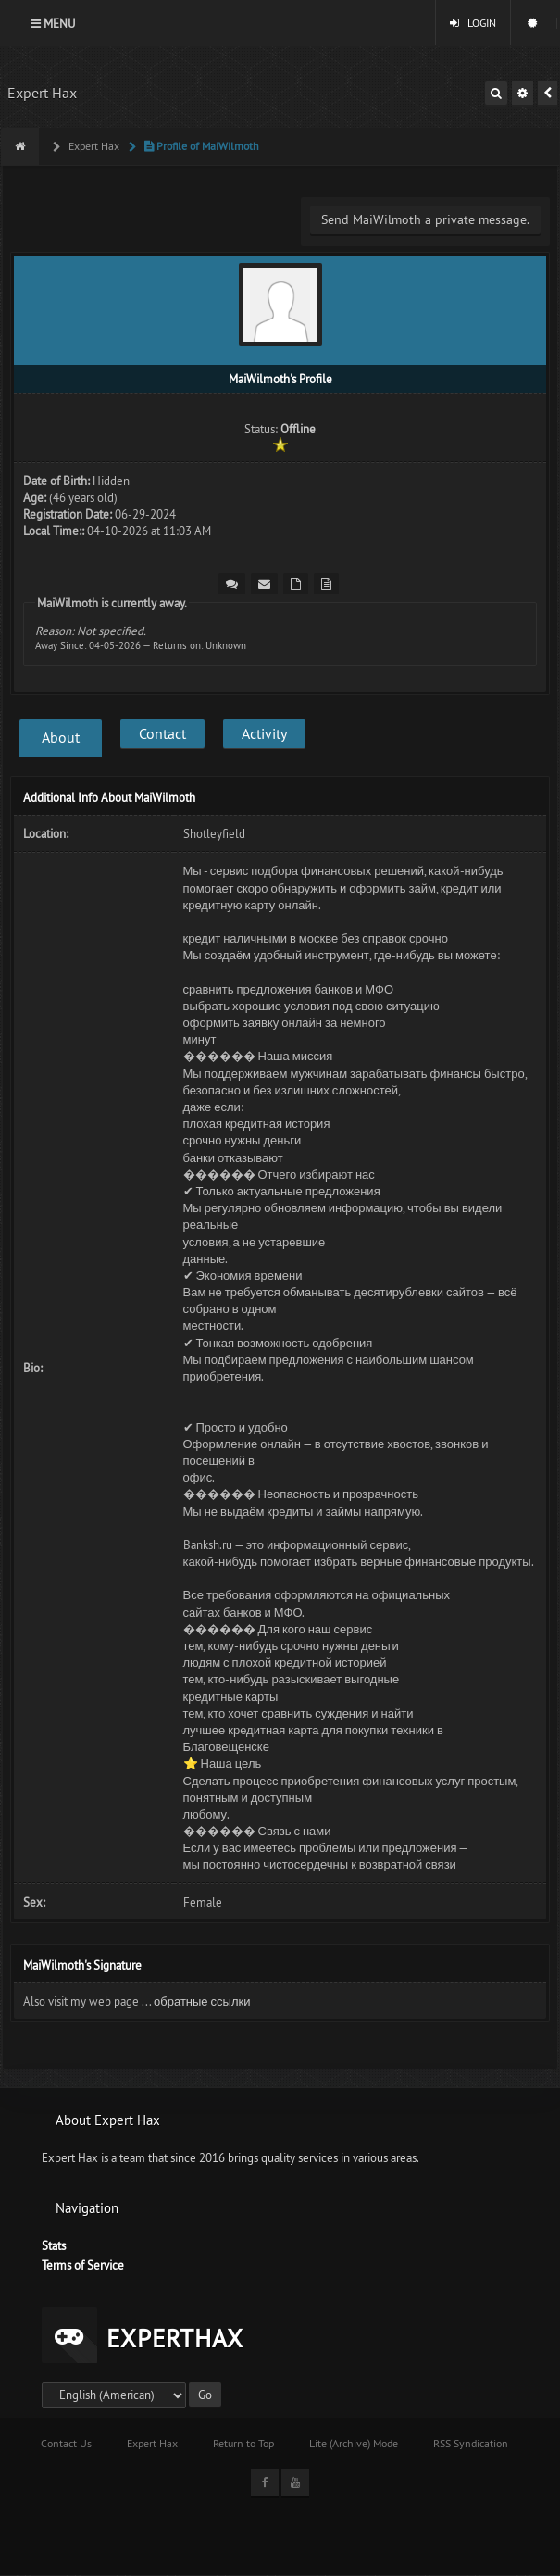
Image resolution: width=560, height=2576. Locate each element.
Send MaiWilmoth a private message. (425, 219)
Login (473, 23)
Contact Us (66, 2443)
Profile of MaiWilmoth (200, 146)
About (61, 737)
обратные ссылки (202, 2001)
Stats (54, 2245)
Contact (162, 733)
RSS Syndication (470, 2443)
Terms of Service (83, 2264)
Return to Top (243, 2443)
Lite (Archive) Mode (353, 2443)
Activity (264, 733)
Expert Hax (42, 92)
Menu (53, 23)
